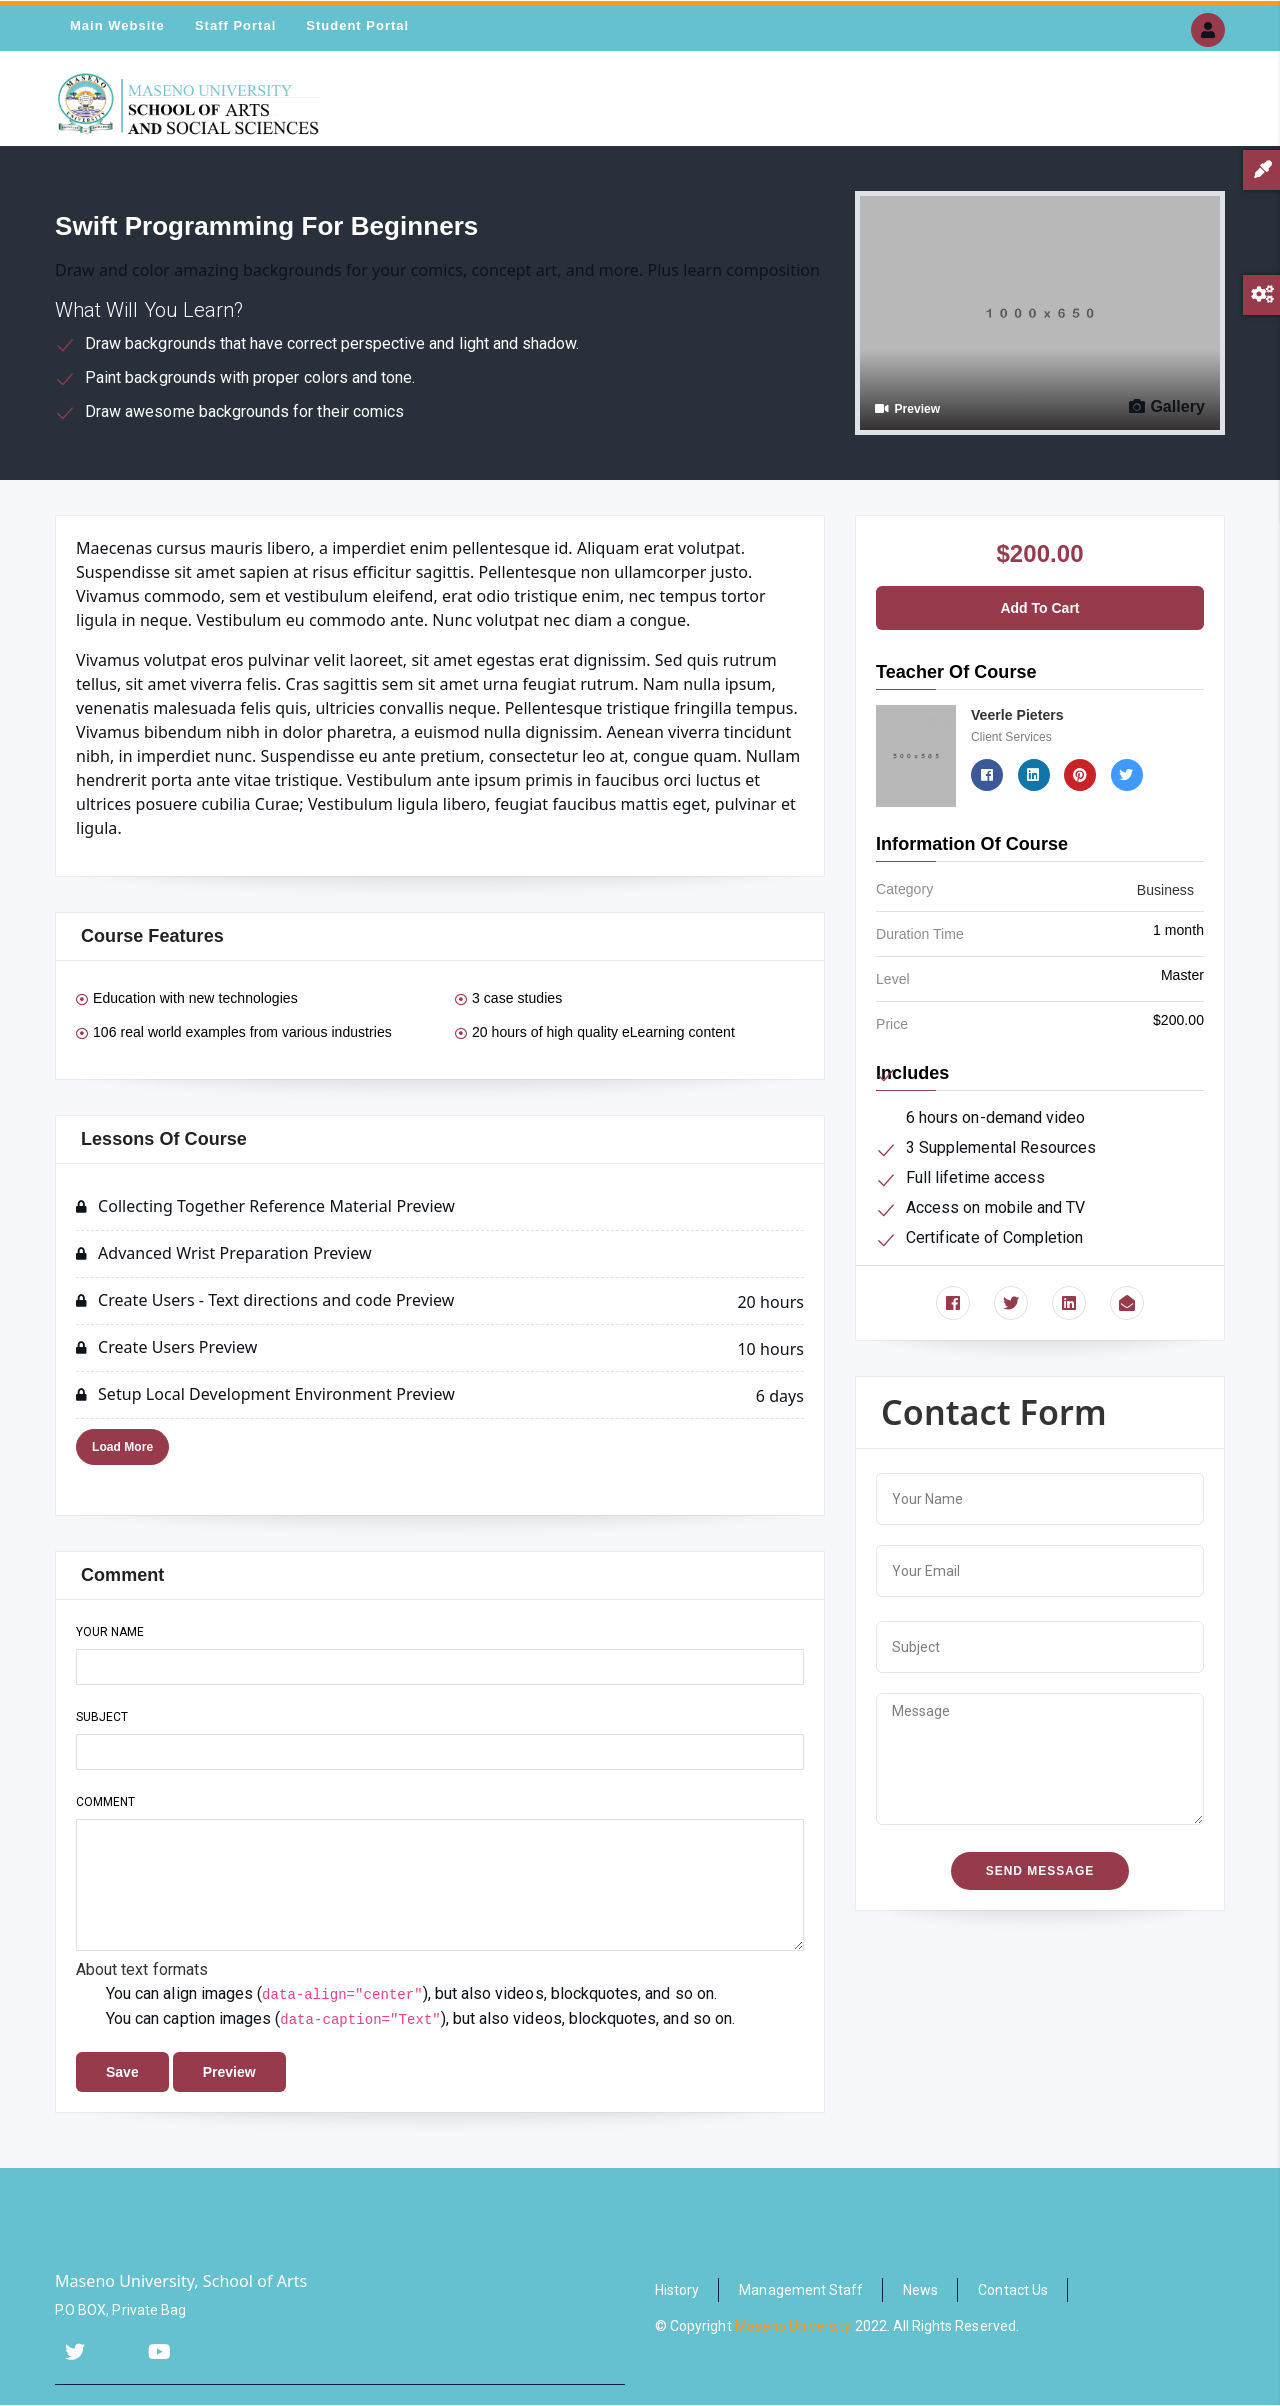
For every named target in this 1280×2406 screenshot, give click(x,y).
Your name (110, 1632)
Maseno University (793, 2326)
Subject (102, 1717)
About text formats (142, 1969)
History (677, 2290)
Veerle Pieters (1017, 715)
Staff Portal (235, 25)
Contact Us (1013, 2290)
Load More (122, 1447)
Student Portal (357, 25)
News (920, 2290)
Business (1165, 890)
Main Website (117, 25)
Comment (105, 1802)
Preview (907, 409)
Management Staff (801, 2290)
